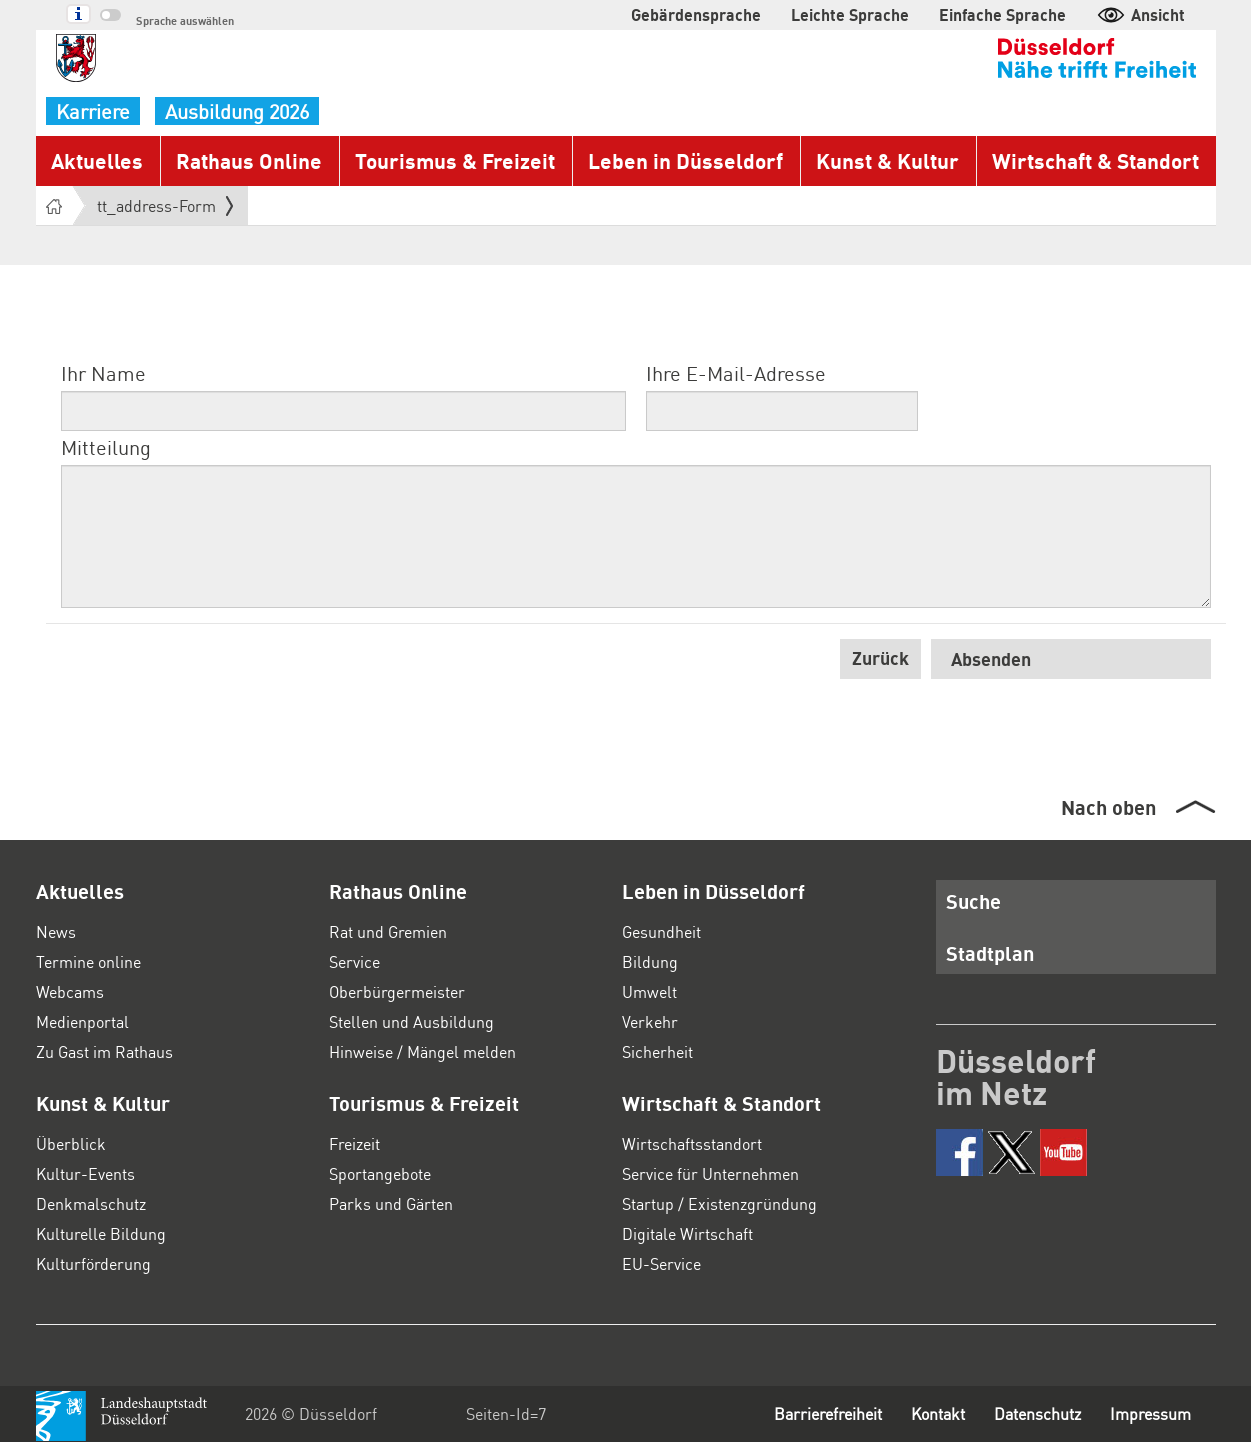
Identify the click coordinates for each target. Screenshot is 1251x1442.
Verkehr (650, 1021)
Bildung (650, 961)
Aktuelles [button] (97, 160)
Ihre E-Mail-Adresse (736, 373)
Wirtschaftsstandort (692, 1143)
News (56, 931)
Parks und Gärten (391, 1203)
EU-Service (661, 1263)
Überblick (71, 1143)
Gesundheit (661, 931)
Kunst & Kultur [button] (887, 160)
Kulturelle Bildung (101, 1233)
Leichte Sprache (850, 14)
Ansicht (1140, 14)
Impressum (1150, 1413)
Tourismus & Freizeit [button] (455, 160)
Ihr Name (103, 373)
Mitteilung (106, 447)
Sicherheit (657, 1051)
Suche (973, 901)
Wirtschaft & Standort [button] (1095, 160)
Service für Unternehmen (710, 1173)
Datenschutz (1037, 1413)
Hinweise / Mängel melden (422, 1051)
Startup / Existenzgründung (719, 1203)
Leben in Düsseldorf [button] (685, 160)
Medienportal (82, 1021)
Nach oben (1108, 807)
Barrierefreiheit (828, 1413)
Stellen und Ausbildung (411, 1021)
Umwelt (649, 991)
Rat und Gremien (388, 931)
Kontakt (938, 1413)
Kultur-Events (85, 1173)
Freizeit (354, 1143)
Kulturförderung (93, 1263)
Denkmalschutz (91, 1203)
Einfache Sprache (1002, 14)
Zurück (880, 657)
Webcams (70, 991)
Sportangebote (380, 1173)
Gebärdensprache (696, 14)
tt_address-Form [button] (165, 206)
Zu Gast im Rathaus (104, 1051)
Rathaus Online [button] (249, 160)
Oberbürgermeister (397, 991)
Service (354, 961)
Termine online (88, 961)
